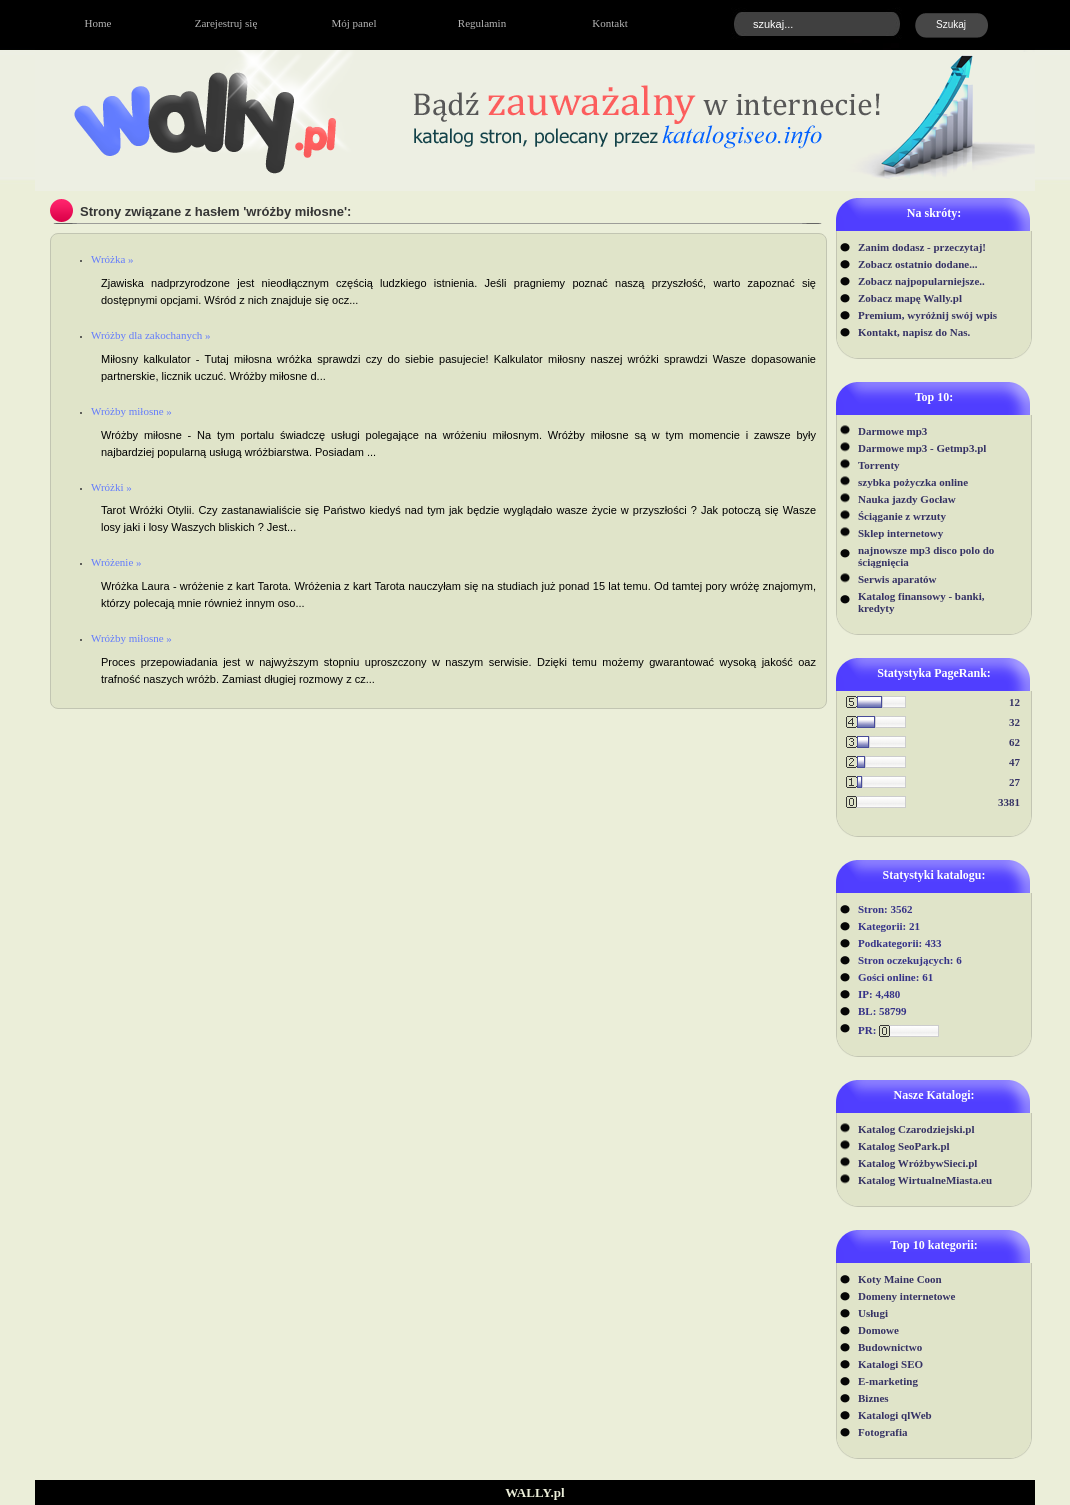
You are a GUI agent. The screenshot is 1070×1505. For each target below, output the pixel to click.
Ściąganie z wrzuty (902, 516)
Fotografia (882, 1432)
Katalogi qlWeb (895, 1415)
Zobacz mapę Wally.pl (910, 298)
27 (1014, 782)
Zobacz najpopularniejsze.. (921, 281)
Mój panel (354, 23)
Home (98, 23)
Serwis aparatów (897, 579)
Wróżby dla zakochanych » (151, 335)
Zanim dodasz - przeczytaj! (922, 247)
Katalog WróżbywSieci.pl (917, 1163)
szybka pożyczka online (913, 482)
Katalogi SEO (890, 1364)
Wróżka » (112, 259)
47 (1014, 762)
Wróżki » (111, 487)
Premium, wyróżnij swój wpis (927, 315)
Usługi (873, 1313)
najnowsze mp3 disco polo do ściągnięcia (926, 556)
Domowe (878, 1330)
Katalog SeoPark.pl (904, 1146)
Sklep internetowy (900, 533)
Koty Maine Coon (900, 1279)
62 (1014, 742)
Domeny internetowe (906, 1296)
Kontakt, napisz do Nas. (914, 332)
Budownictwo (890, 1347)
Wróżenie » (116, 562)
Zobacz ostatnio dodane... (918, 264)
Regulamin (482, 23)
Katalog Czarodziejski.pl (916, 1129)
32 (1014, 722)
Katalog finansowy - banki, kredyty (921, 602)
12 (1014, 702)
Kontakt (609, 23)
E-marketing (888, 1381)
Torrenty (879, 465)
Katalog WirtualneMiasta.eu (925, 1180)
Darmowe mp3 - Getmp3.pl (922, 448)
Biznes (873, 1398)
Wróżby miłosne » (131, 411)
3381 (1009, 802)
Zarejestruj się (226, 23)
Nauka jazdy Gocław (907, 499)
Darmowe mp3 (892, 431)
